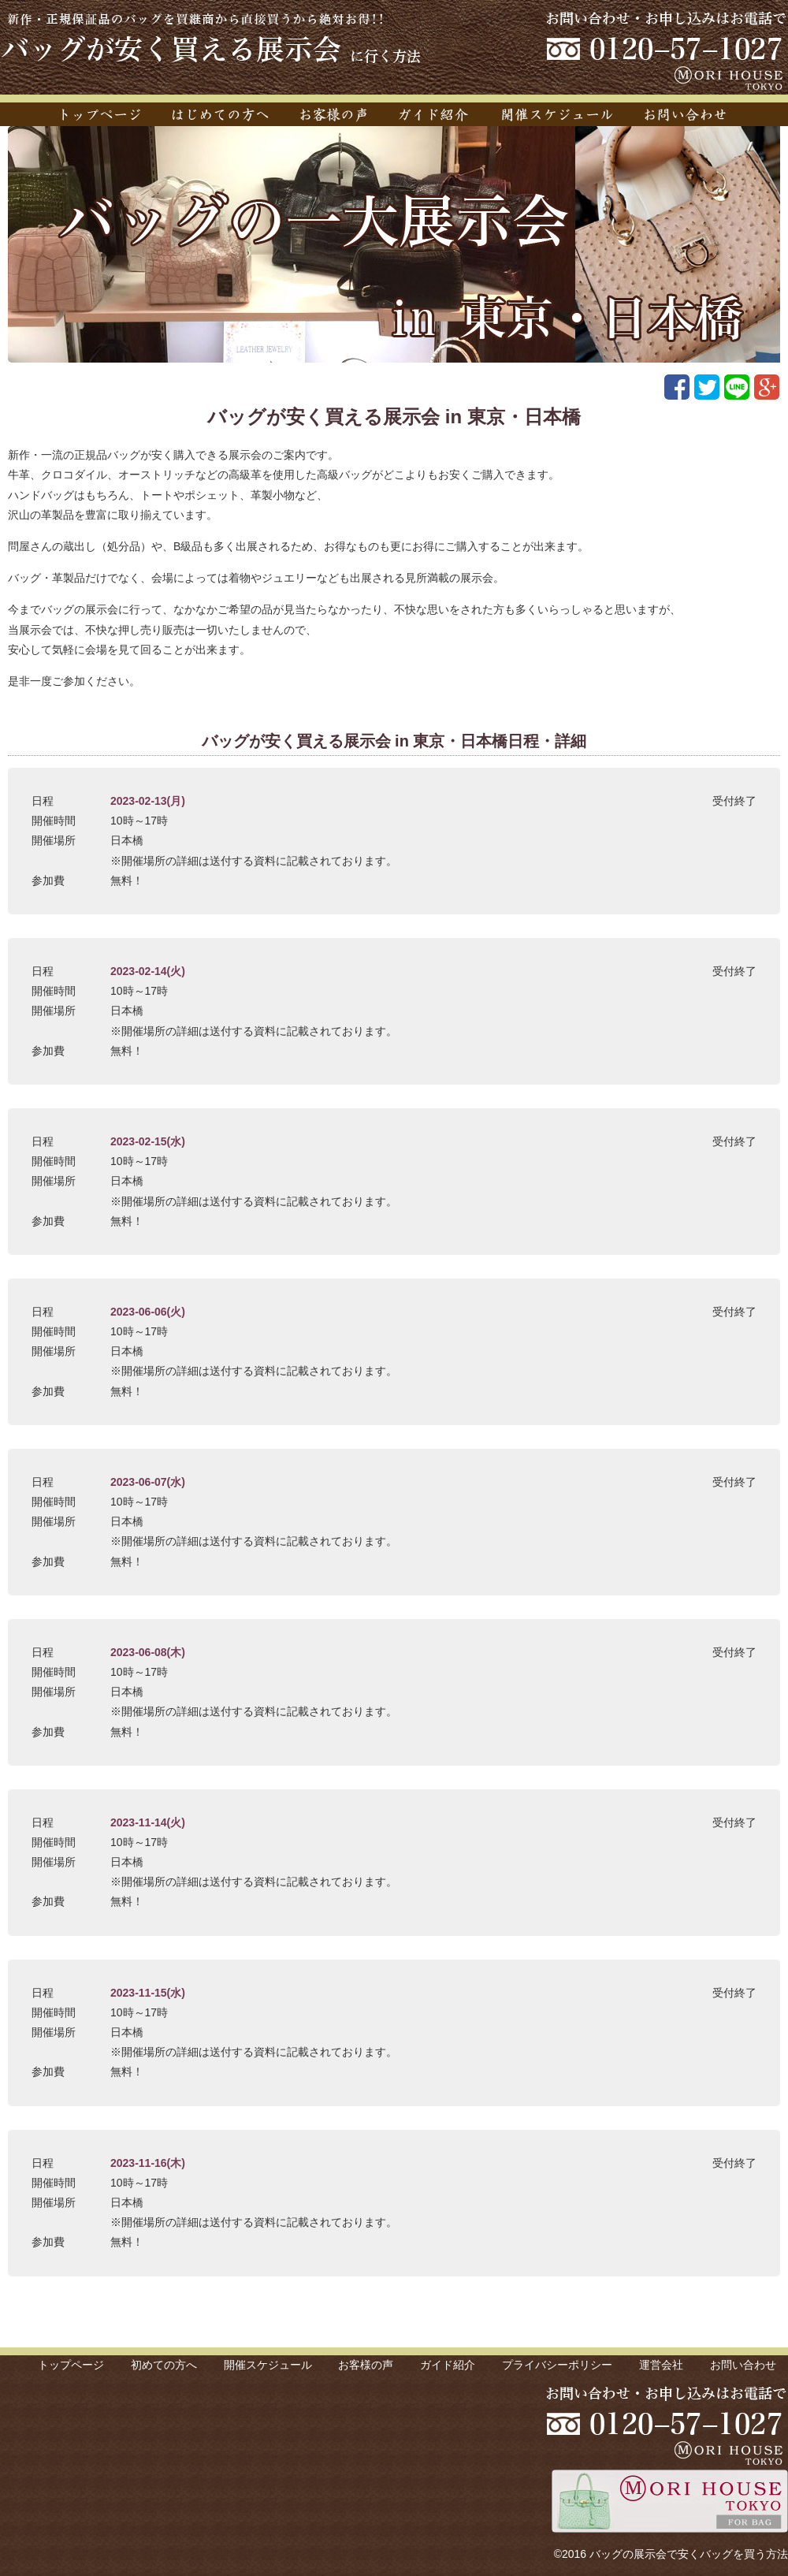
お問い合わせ (743, 2364)
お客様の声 (365, 2364)
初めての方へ (164, 2364)
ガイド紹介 (447, 2364)
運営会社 (661, 2364)
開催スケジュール (268, 2364)
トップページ (71, 2364)
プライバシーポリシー (557, 2364)
